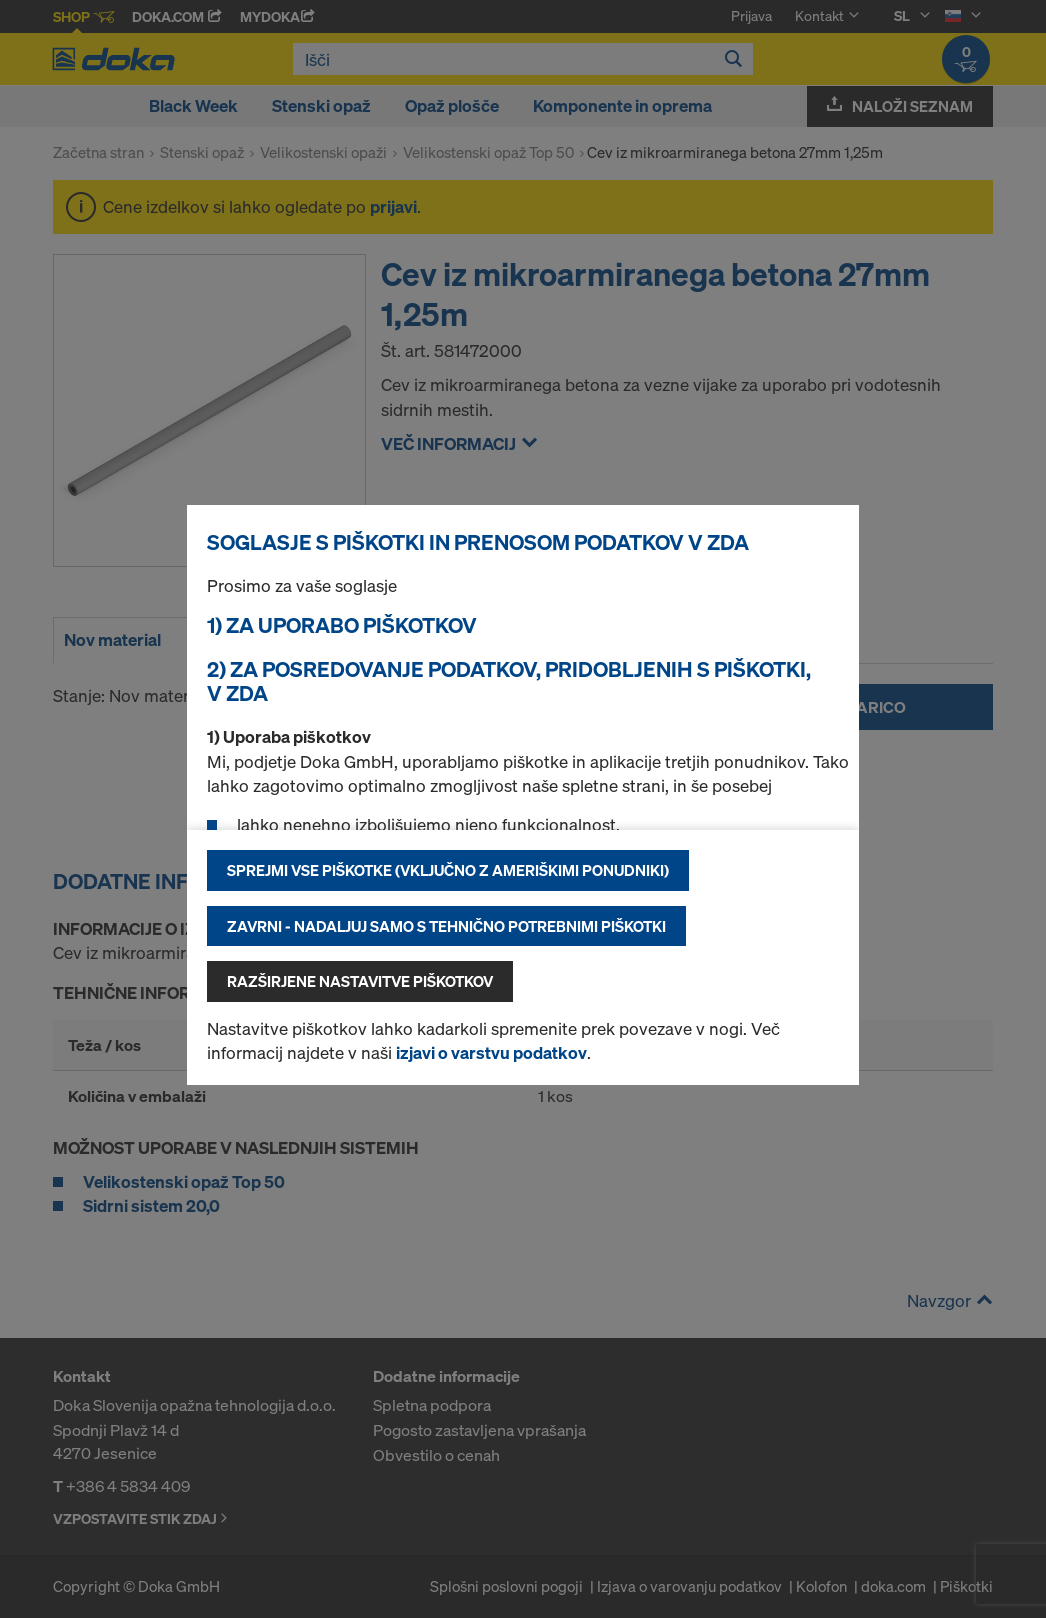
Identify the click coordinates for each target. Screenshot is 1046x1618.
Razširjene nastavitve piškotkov (360, 981)
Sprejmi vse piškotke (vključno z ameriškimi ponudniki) (448, 870)
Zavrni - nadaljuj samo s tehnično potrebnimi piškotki (446, 926)
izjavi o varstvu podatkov (491, 1052)
